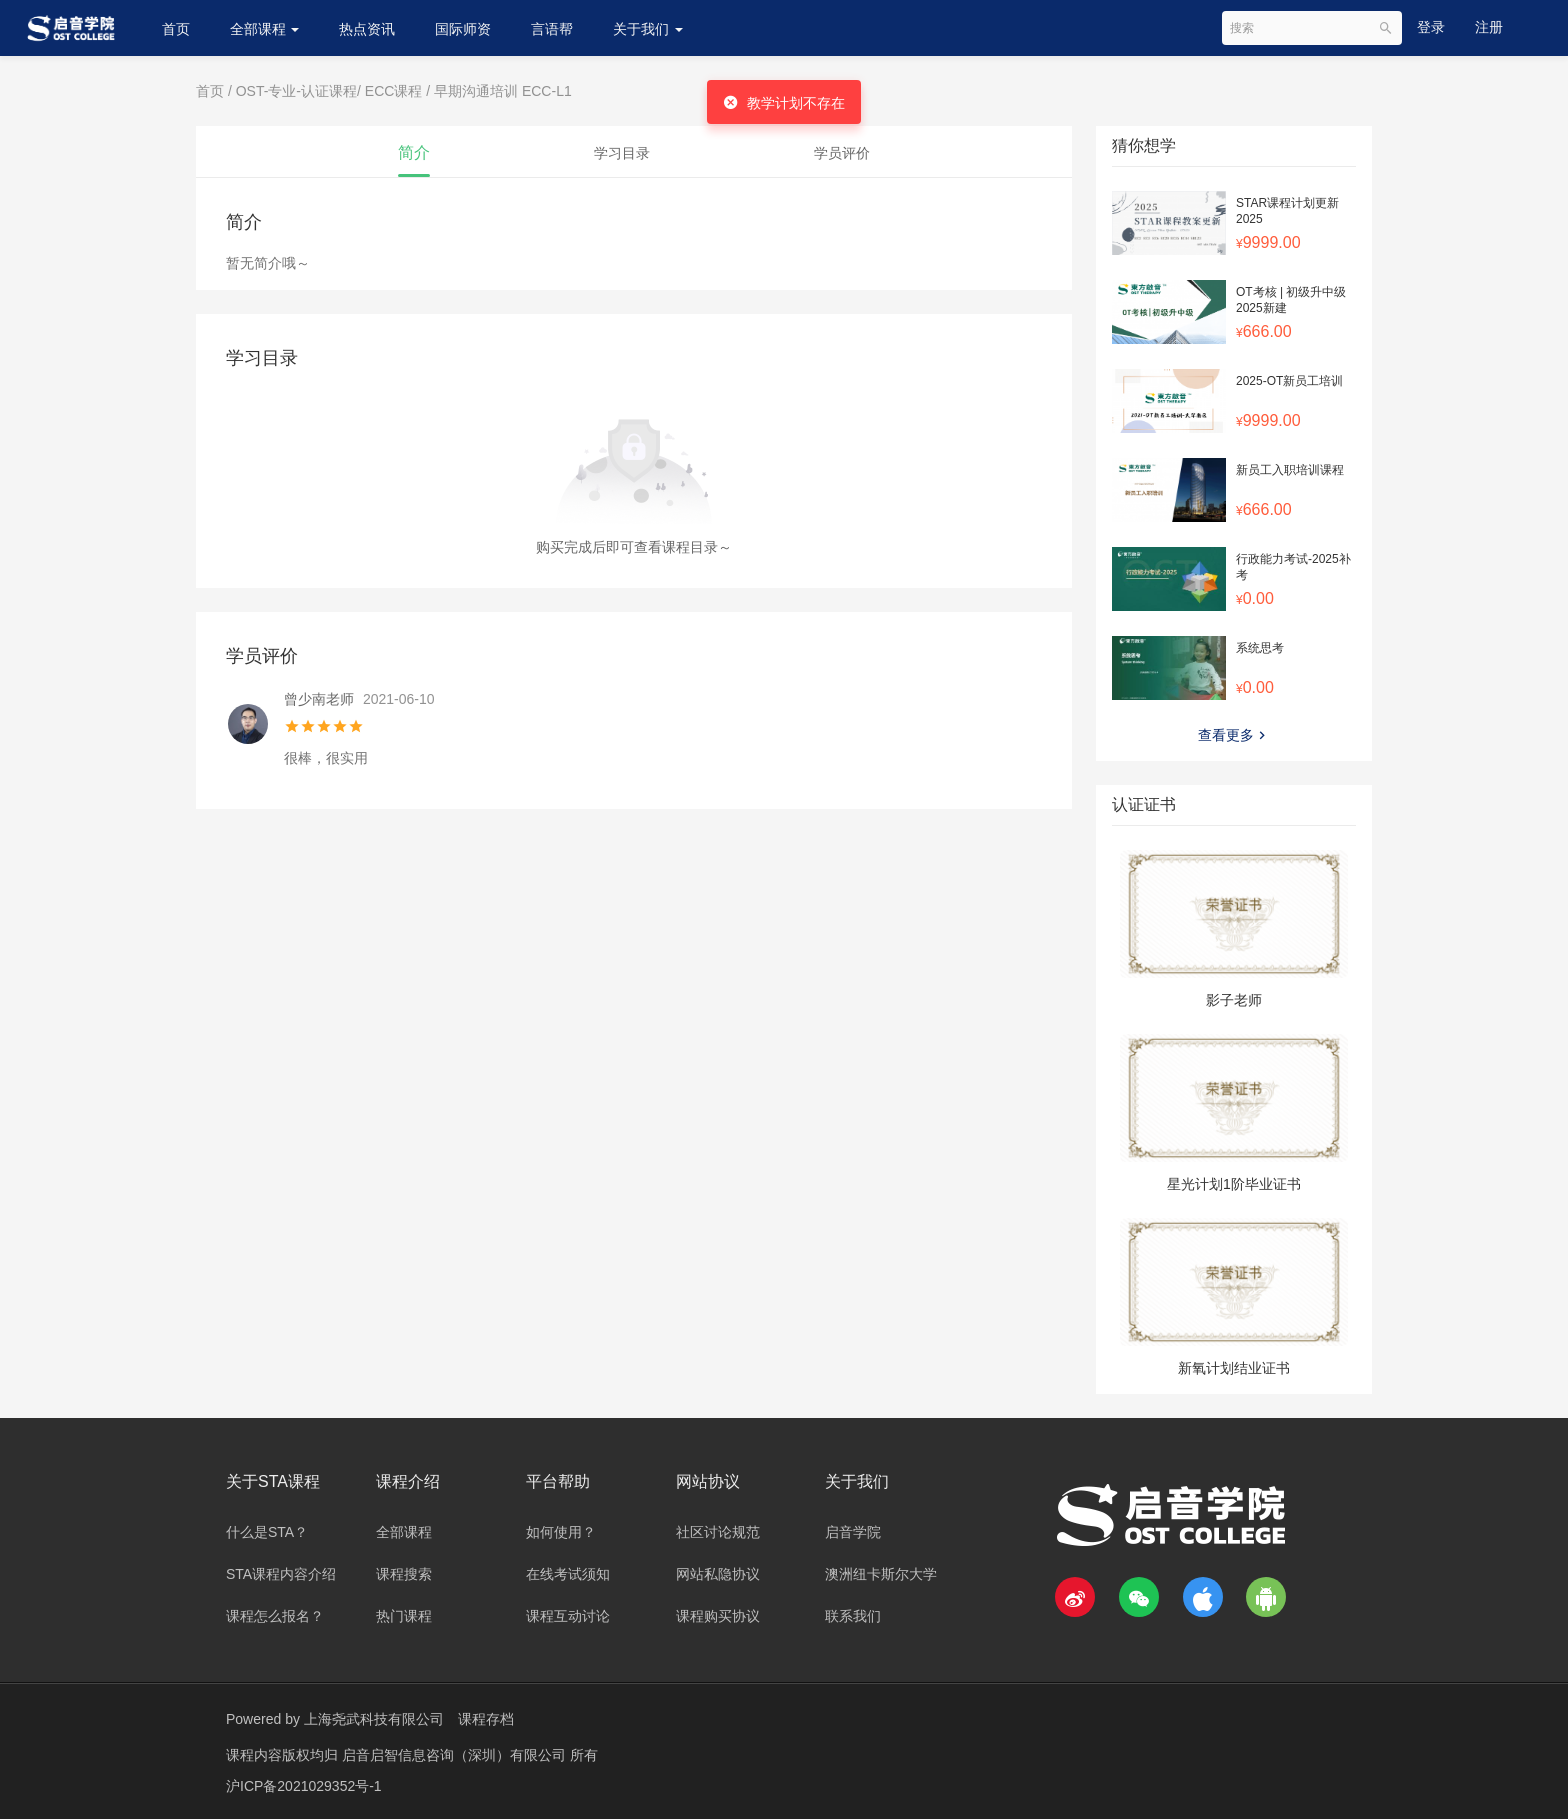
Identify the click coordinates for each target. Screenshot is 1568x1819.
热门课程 (404, 1616)
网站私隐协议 (718, 1574)
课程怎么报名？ (275, 1616)
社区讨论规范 (718, 1532)
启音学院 (853, 1532)
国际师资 (463, 29)
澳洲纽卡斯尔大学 (881, 1574)
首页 (176, 29)
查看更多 (1234, 735)
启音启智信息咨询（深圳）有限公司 (456, 1754)
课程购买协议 (718, 1616)
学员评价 (842, 153)
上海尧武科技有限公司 (374, 1719)
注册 (1489, 27)
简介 (414, 152)
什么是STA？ (267, 1532)
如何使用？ (561, 1532)
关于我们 (648, 29)
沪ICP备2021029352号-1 (304, 1784)
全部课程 (265, 29)
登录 (1431, 27)
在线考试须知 (568, 1574)
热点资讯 (367, 29)
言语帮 (552, 29)
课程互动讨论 (568, 1616)
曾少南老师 (319, 699)
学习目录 (622, 153)
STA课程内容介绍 (281, 1574)
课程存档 (486, 1719)
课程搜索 (404, 1574)
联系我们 (853, 1616)
